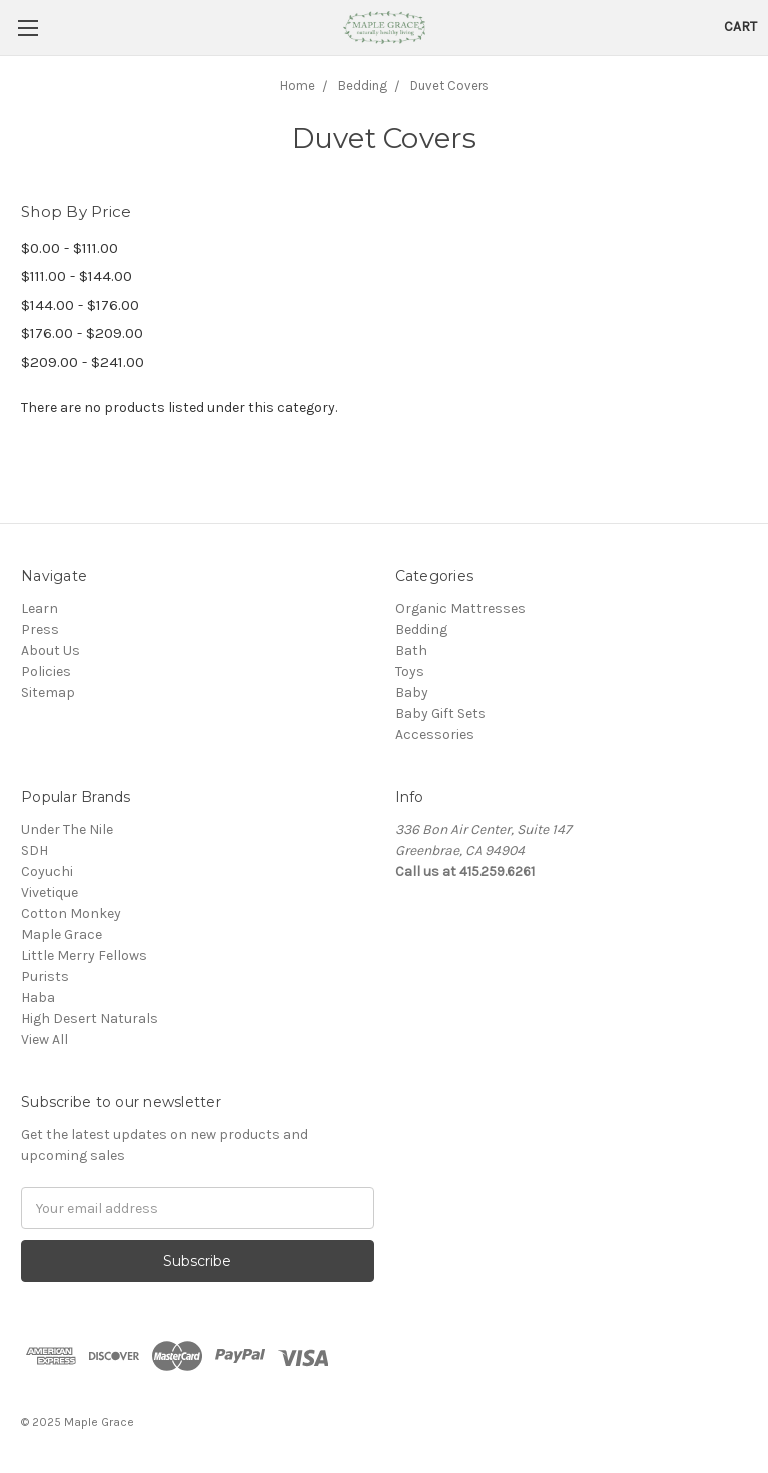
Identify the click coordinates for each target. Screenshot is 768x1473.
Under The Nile (67, 829)
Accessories (434, 734)
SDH (34, 850)
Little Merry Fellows (84, 955)
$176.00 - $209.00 (82, 333)
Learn (39, 608)
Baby (411, 692)
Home (297, 85)
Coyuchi (47, 871)
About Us (50, 650)
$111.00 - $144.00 (76, 276)
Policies (46, 671)
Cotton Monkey (71, 913)
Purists (45, 976)
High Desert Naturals (89, 1018)
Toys (409, 671)
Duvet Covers (449, 85)
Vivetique (49, 892)
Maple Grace (61, 934)
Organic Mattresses (460, 608)
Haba (38, 997)
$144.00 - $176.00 (80, 305)
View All (44, 1039)
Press (40, 629)
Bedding (362, 85)
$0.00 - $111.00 (69, 248)
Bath (411, 650)
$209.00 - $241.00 (82, 362)
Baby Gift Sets (440, 713)
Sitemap (48, 692)
